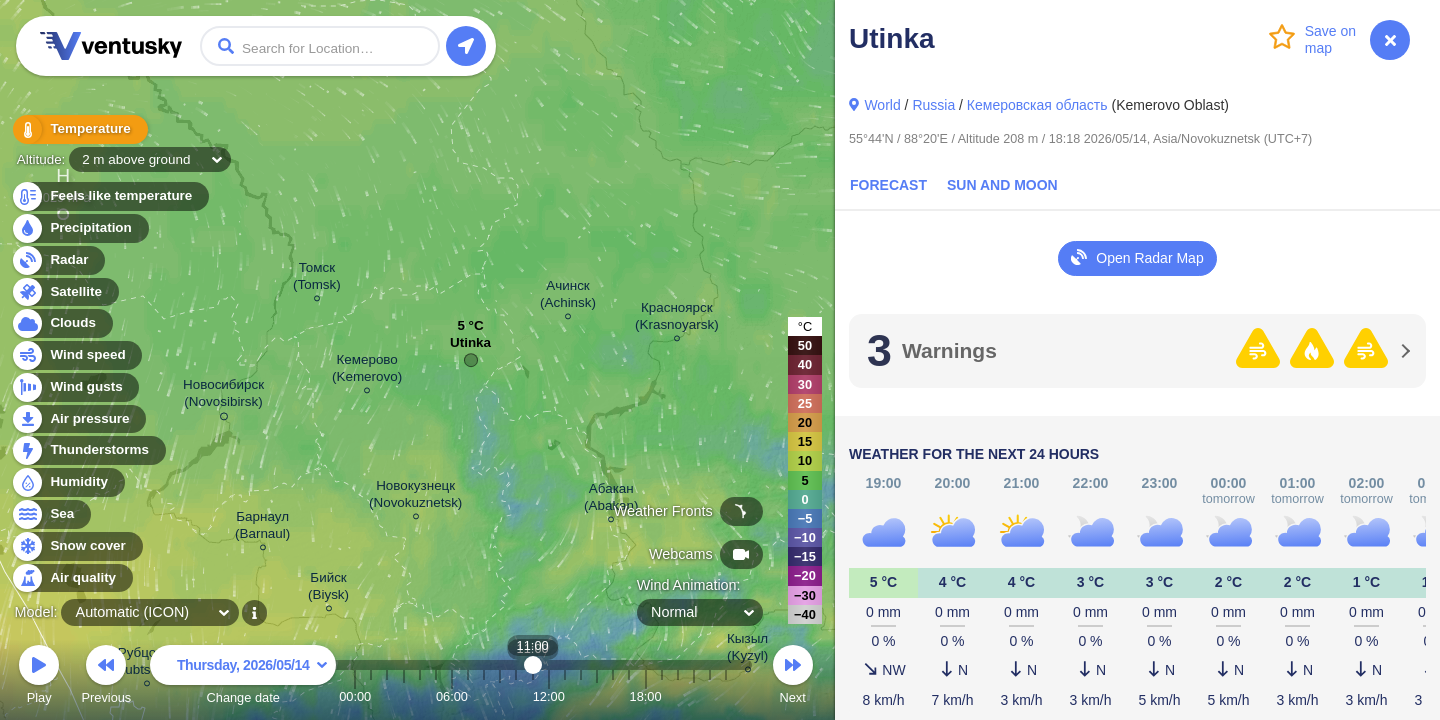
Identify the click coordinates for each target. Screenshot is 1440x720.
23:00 (726, 696)
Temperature (79, 129)
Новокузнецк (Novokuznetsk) (415, 497)
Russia (933, 105)
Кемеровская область (1037, 105)
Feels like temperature (109, 196)
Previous (106, 677)
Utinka (470, 347)
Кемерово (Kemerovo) (367, 371)
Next (793, 677)
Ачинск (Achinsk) (568, 297)
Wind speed (76, 355)
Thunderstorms (88, 450)
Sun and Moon (1002, 185)
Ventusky (108, 46)
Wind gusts (75, 387)
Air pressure (78, 419)
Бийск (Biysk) (328, 589)
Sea (50, 514)
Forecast (888, 185)
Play (39, 677)
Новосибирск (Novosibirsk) (223, 396)
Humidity (67, 482)
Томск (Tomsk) (317, 279)
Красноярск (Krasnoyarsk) (677, 319)
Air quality (71, 578)
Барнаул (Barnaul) (262, 528)
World (882, 105)
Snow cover (76, 546)
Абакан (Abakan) (611, 500)
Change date (243, 677)
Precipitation (79, 228)
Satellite (64, 292)
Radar (58, 260)
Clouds (61, 323)
